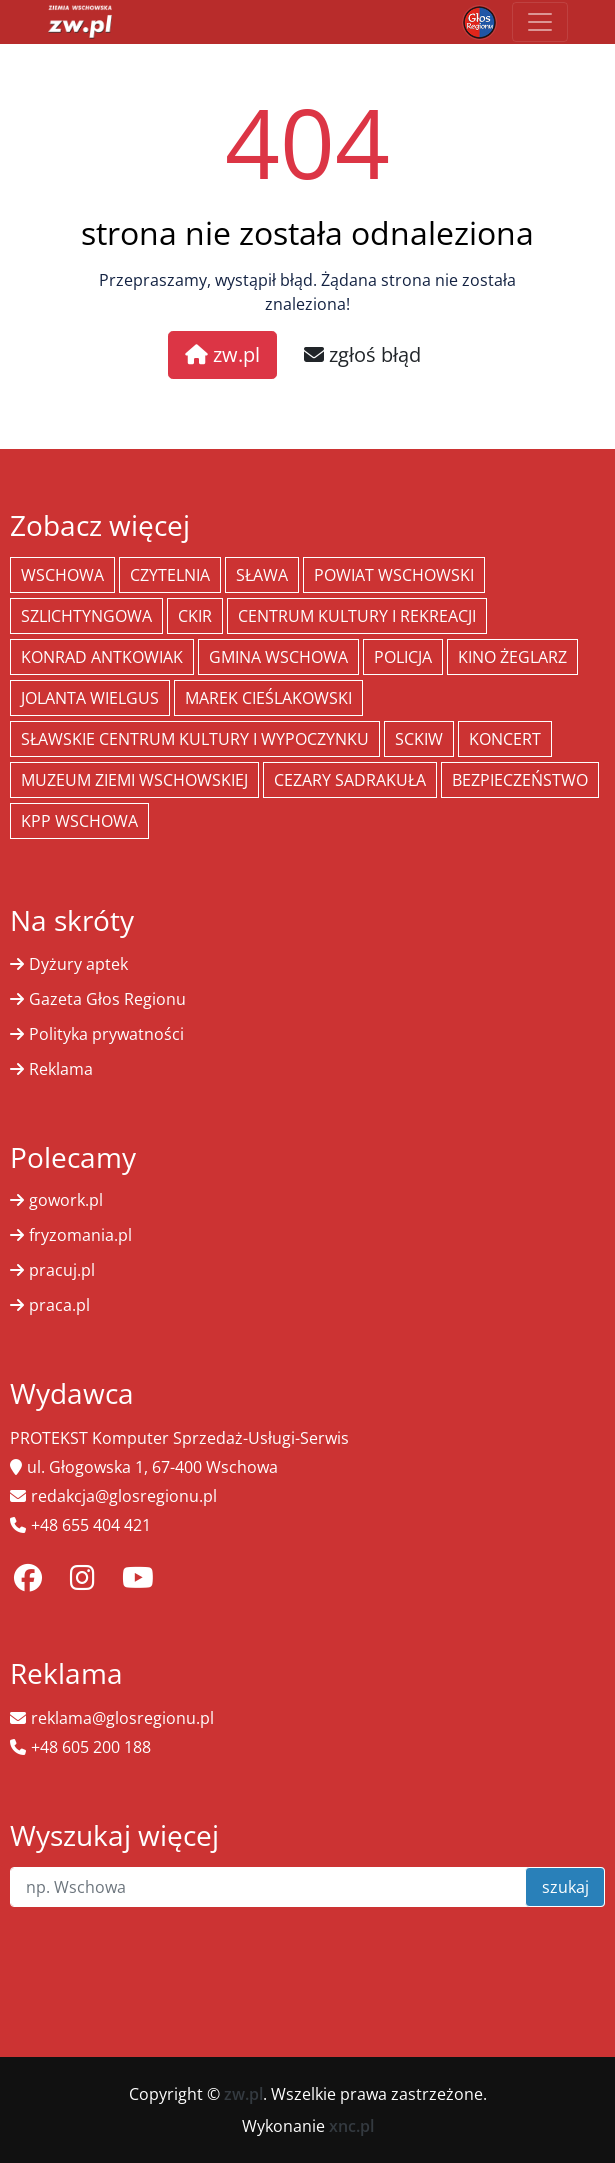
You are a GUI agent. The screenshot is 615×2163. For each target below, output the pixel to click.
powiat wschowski (394, 575)
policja (403, 657)
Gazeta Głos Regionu (107, 999)
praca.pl (59, 1305)
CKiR (195, 616)
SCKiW (419, 739)
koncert (505, 739)
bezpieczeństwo (520, 780)
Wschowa (62, 575)
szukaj (565, 1887)
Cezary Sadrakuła (350, 780)
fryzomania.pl (80, 1235)
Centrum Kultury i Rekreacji (357, 616)
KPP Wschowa (79, 821)
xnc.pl (351, 2126)
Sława (262, 575)
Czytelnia (170, 575)
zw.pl (222, 354)
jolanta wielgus (90, 698)
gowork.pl (66, 1200)
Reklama (61, 1069)
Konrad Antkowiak (102, 657)
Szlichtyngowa (86, 616)
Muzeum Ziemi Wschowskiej (134, 780)
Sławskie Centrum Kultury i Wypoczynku (195, 739)
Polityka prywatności (106, 1034)
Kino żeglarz (512, 657)
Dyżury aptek (78, 964)
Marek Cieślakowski (268, 698)
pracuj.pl (62, 1270)
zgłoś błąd (362, 354)
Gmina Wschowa (278, 657)
